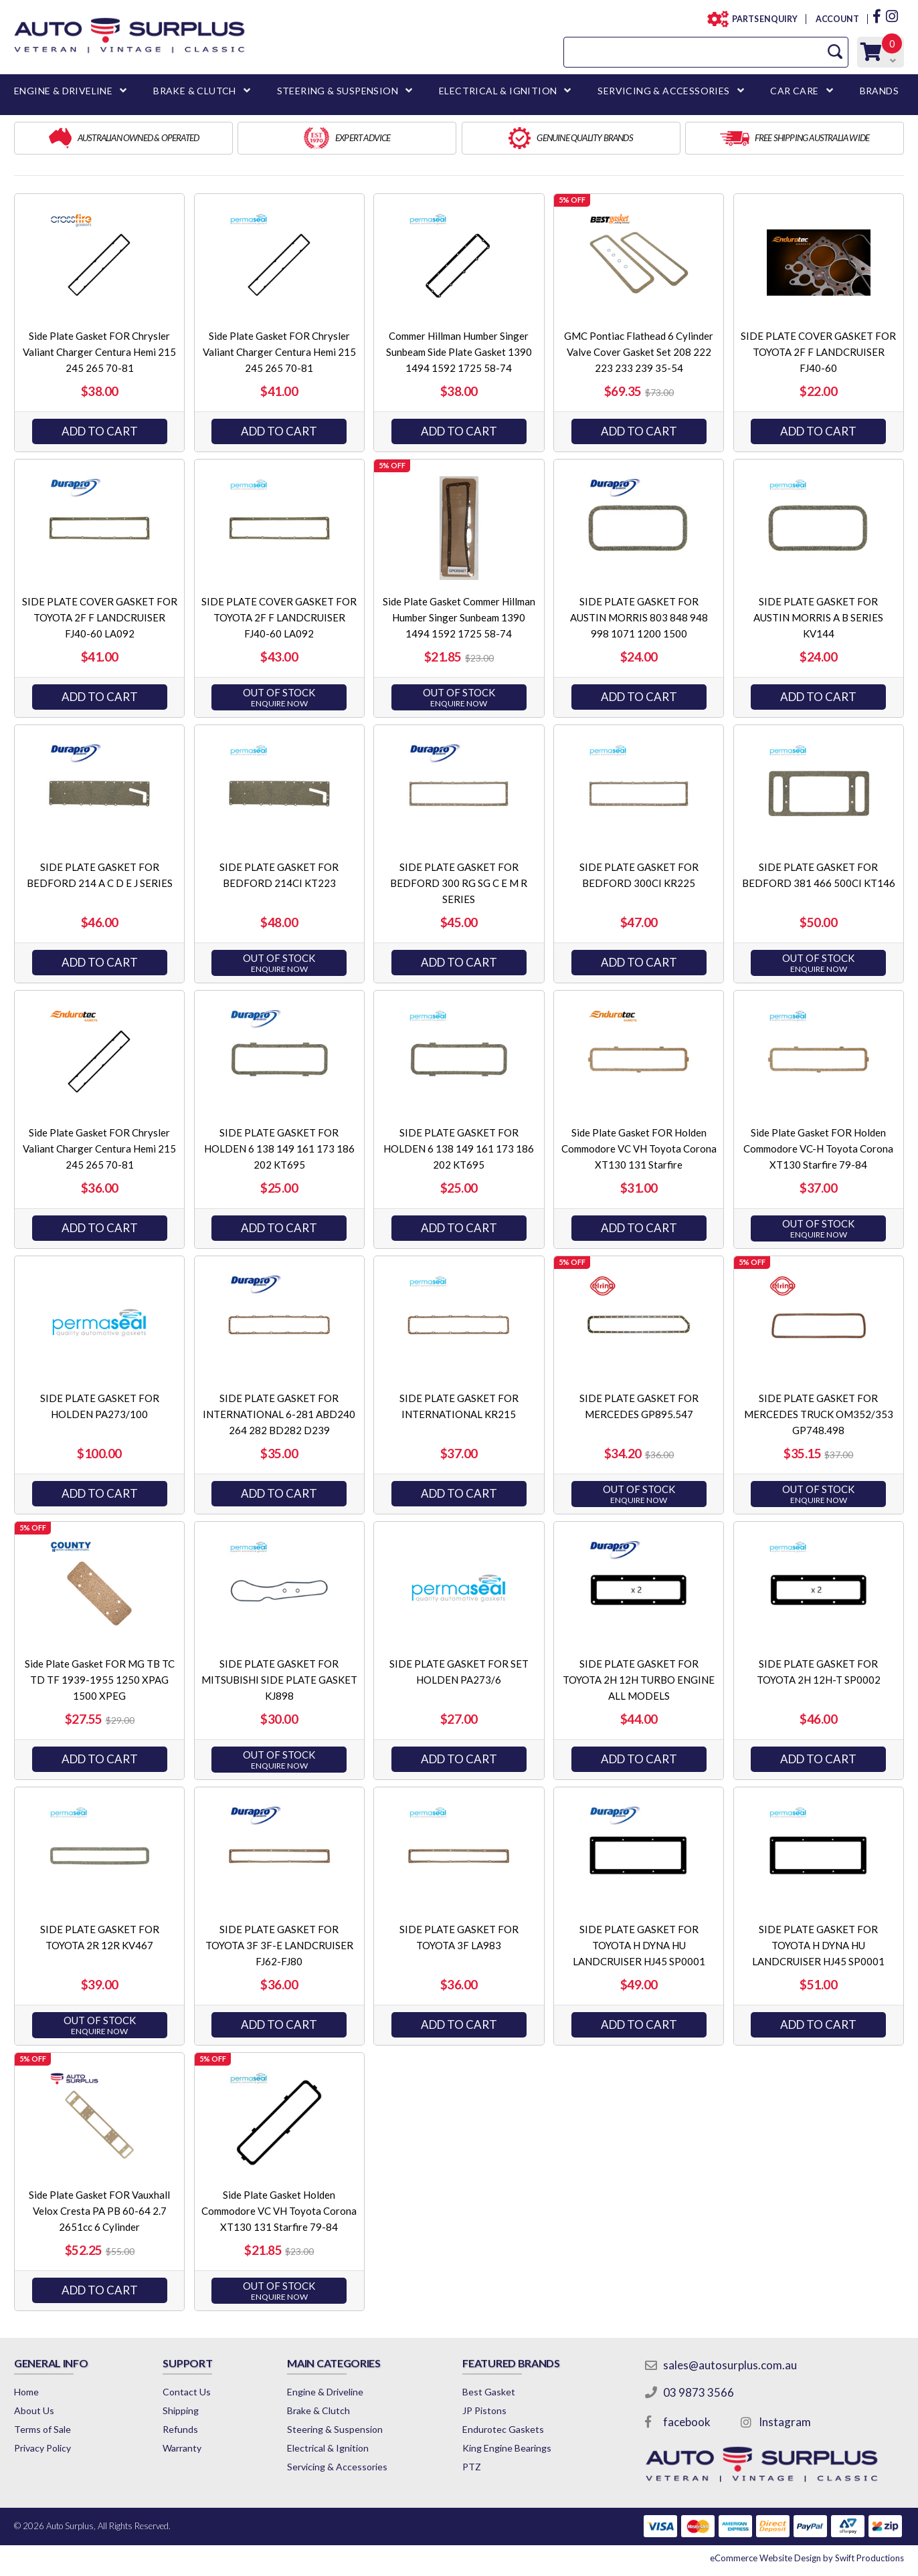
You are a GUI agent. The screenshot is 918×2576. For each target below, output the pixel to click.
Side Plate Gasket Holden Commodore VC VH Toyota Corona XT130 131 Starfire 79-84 (279, 2211)
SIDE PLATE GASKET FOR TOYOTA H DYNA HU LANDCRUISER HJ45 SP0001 (639, 1945)
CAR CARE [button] (794, 90)
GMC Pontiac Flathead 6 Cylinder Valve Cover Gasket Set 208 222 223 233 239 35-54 (638, 352)
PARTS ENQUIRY (761, 19)
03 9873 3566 (698, 2392)
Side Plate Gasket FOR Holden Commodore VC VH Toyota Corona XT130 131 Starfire (639, 1148)
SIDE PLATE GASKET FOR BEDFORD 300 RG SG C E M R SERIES (458, 883)
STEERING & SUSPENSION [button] (337, 90)
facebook (687, 2422)
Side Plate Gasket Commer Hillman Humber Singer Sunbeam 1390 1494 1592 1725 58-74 (459, 617)
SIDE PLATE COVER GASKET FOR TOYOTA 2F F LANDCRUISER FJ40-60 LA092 (99, 617)
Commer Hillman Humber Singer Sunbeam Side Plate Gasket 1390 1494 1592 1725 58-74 (459, 352)
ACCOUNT (836, 19)
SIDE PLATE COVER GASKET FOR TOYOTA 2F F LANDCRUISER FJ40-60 (818, 352)
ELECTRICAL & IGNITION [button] (498, 90)
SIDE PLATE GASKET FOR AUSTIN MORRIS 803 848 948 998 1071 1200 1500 (639, 617)
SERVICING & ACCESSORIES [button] (663, 90)
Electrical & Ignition (328, 2448)
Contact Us (187, 2391)
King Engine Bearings (506, 2448)
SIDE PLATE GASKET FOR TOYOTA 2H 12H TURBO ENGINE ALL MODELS (639, 1680)
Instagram (785, 2422)
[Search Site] (835, 52)
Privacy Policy (42, 2448)
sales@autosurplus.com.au (730, 2365)
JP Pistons (484, 2410)
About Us (34, 2410)
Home (26, 2391)
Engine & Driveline (325, 2391)
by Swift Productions (807, 2558)
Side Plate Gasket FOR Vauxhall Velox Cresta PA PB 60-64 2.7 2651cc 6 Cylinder (99, 2211)
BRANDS (879, 90)
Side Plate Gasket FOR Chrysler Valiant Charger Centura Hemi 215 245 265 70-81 (99, 352)
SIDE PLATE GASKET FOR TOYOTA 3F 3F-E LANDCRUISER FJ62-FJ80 (279, 1945)
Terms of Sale (42, 2429)
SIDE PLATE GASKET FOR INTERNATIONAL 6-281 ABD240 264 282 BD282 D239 (279, 1414)
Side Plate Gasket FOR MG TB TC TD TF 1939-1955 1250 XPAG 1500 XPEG (100, 1680)
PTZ (471, 2466)
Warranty (182, 2448)
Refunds (180, 2429)
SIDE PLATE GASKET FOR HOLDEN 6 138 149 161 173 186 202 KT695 (279, 1148)
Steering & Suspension (335, 2429)
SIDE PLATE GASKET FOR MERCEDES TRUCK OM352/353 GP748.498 (818, 1414)
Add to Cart (100, 431)
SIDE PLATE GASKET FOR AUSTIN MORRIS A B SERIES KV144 (818, 617)
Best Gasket (488, 2391)
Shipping (181, 2410)
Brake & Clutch (318, 2410)
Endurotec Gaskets (503, 2429)
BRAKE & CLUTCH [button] (194, 90)
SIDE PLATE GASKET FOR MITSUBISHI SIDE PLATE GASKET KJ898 (279, 1680)
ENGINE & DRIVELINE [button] (63, 90)
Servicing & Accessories (337, 2466)
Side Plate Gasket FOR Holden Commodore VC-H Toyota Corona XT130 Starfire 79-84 (818, 1148)
